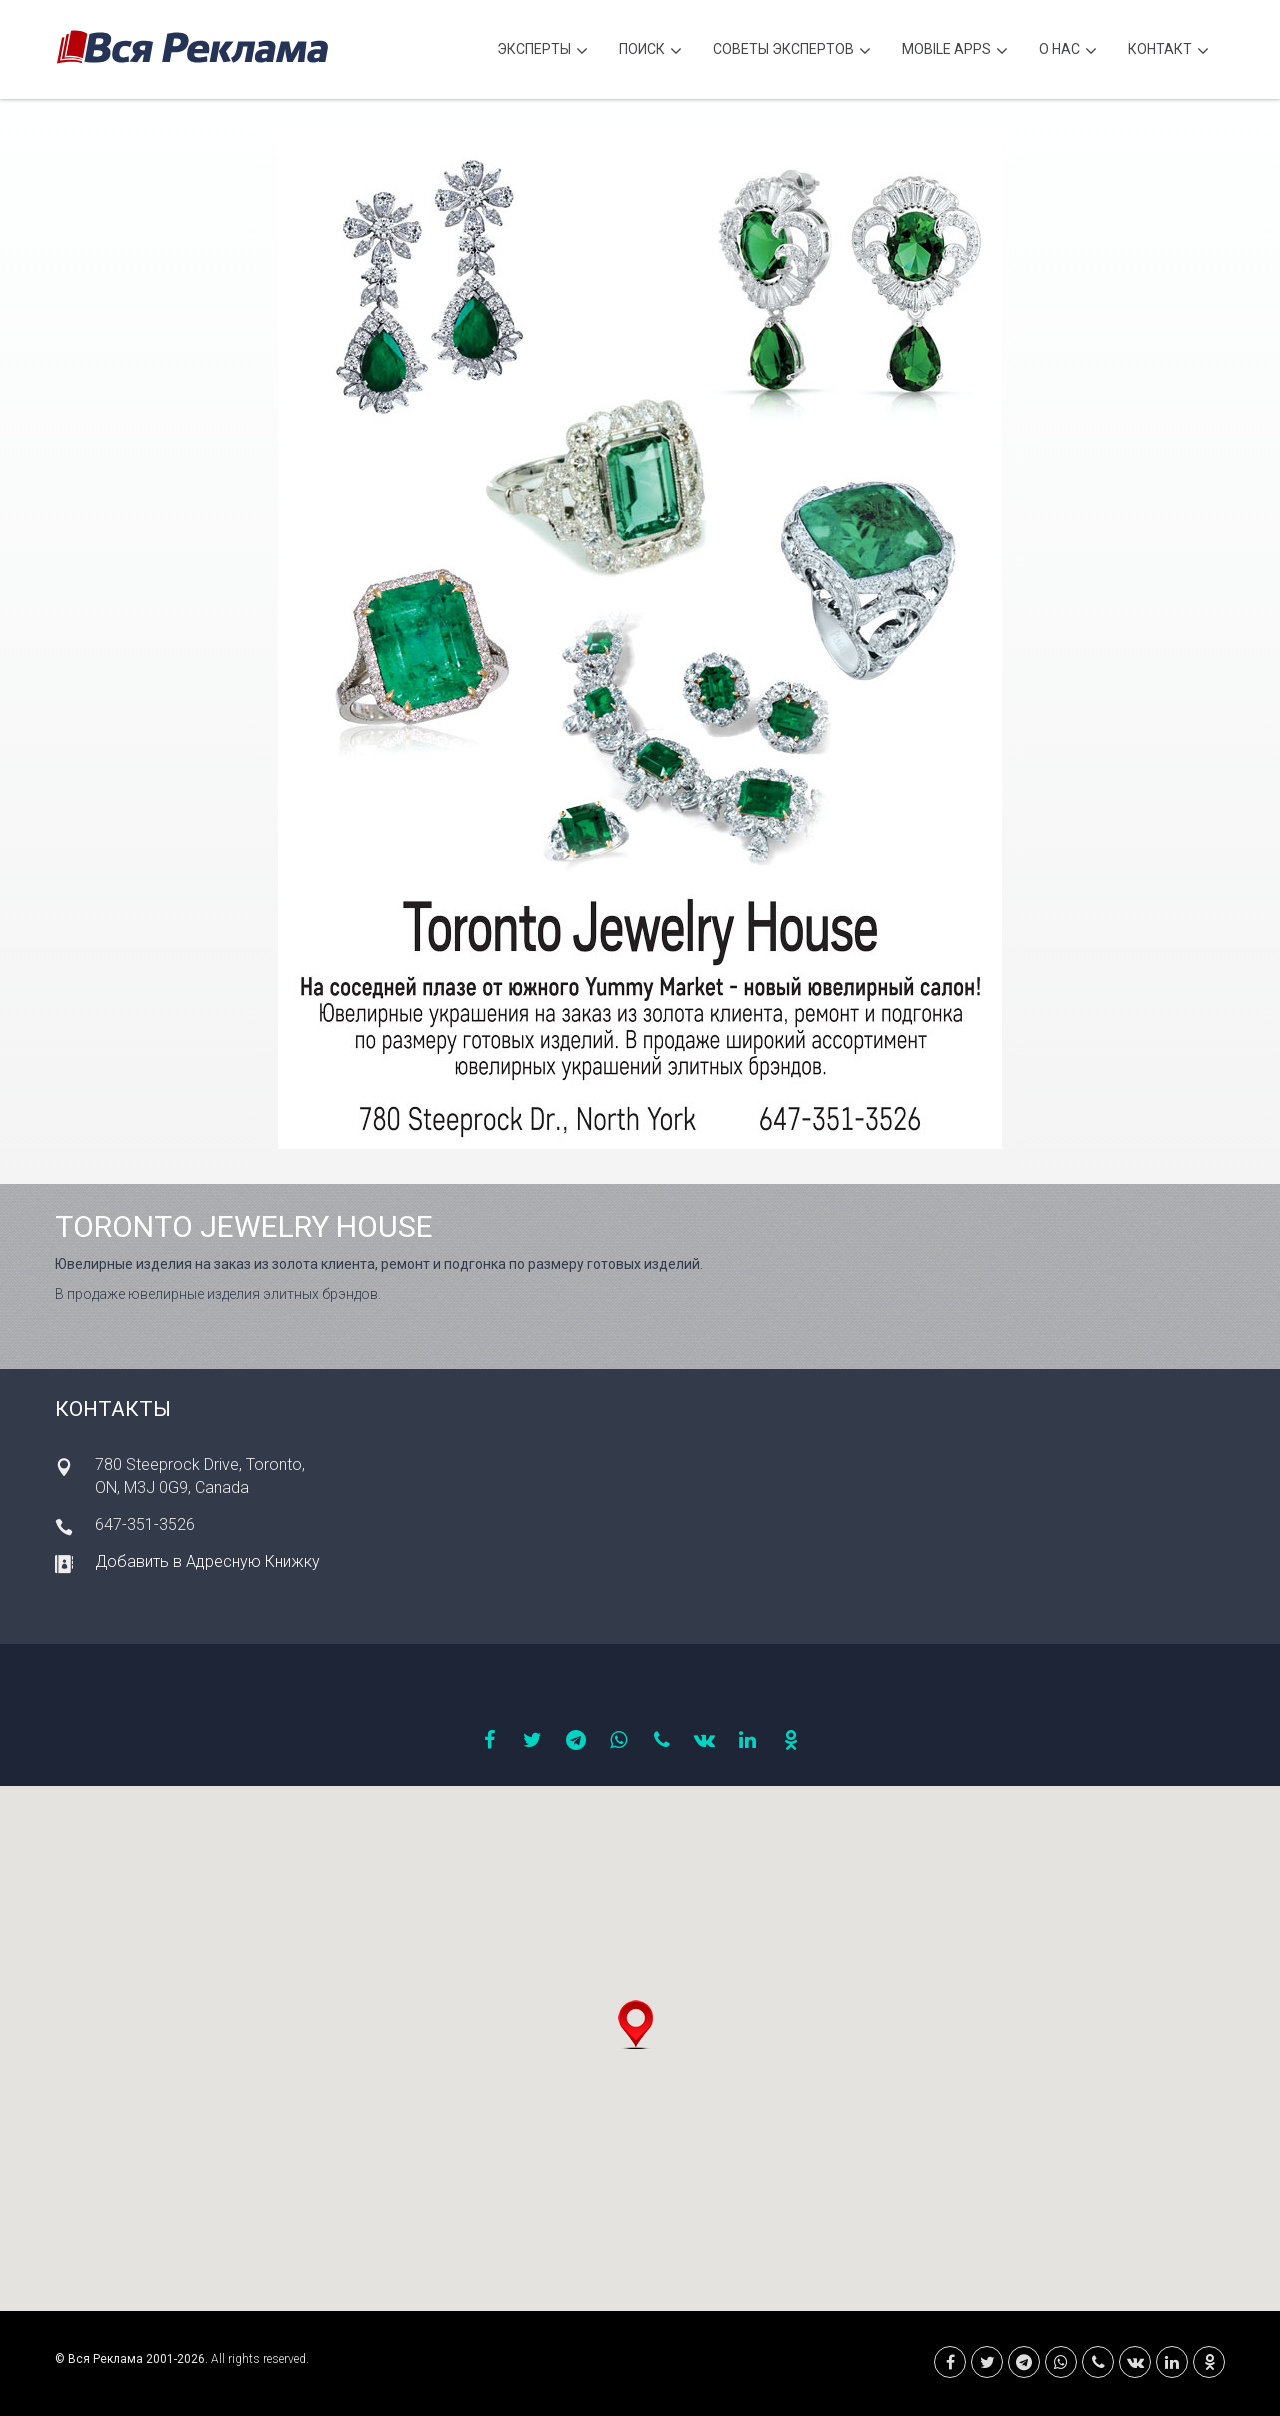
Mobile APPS (955, 51)
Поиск (650, 51)
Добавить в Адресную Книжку (207, 1561)
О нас (1068, 51)
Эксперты (542, 51)
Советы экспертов (792, 51)
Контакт (1168, 51)
